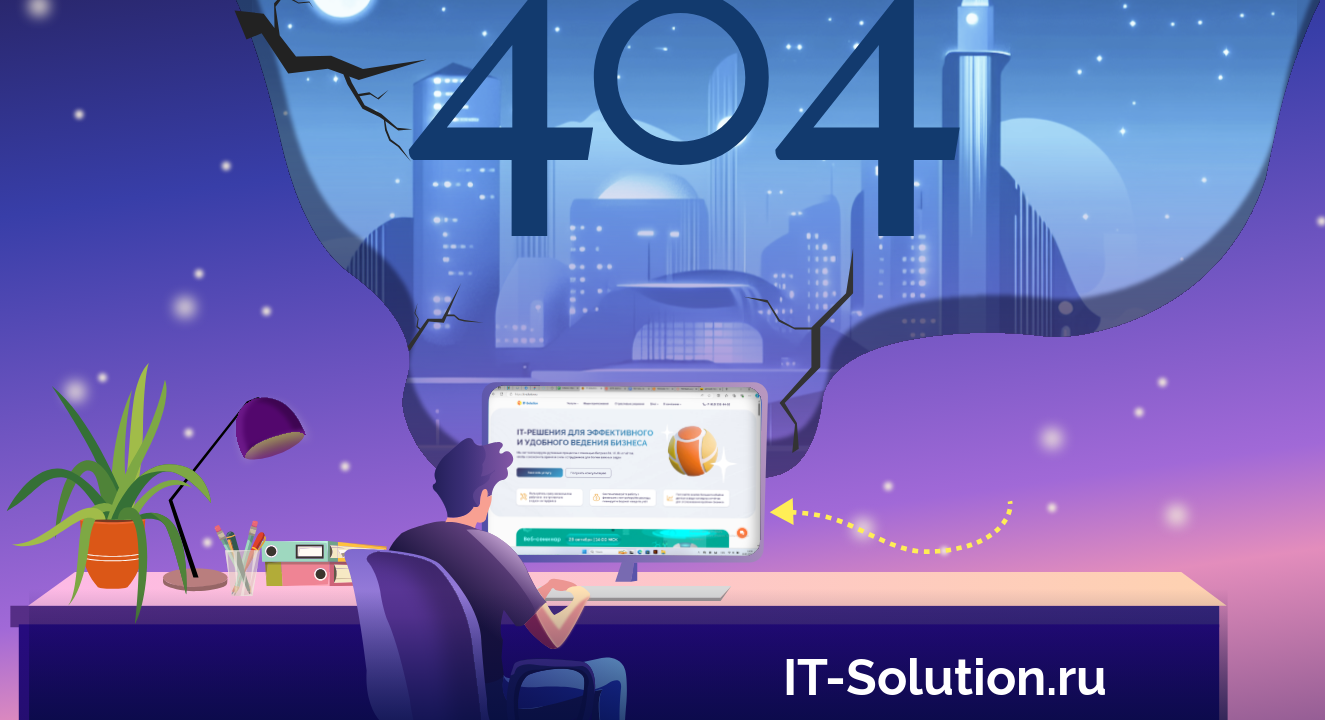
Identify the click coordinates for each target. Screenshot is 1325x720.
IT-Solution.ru (945, 673)
